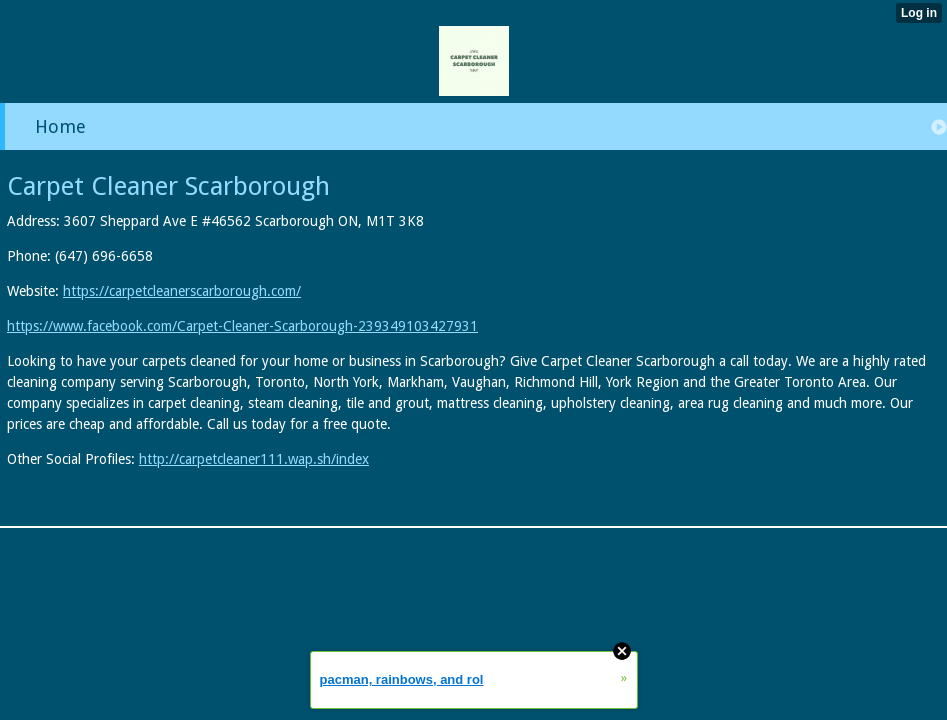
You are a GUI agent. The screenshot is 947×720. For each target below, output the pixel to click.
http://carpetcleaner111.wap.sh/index (254, 459)
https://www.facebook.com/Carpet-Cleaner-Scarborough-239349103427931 (242, 326)
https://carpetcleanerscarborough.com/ (182, 291)
